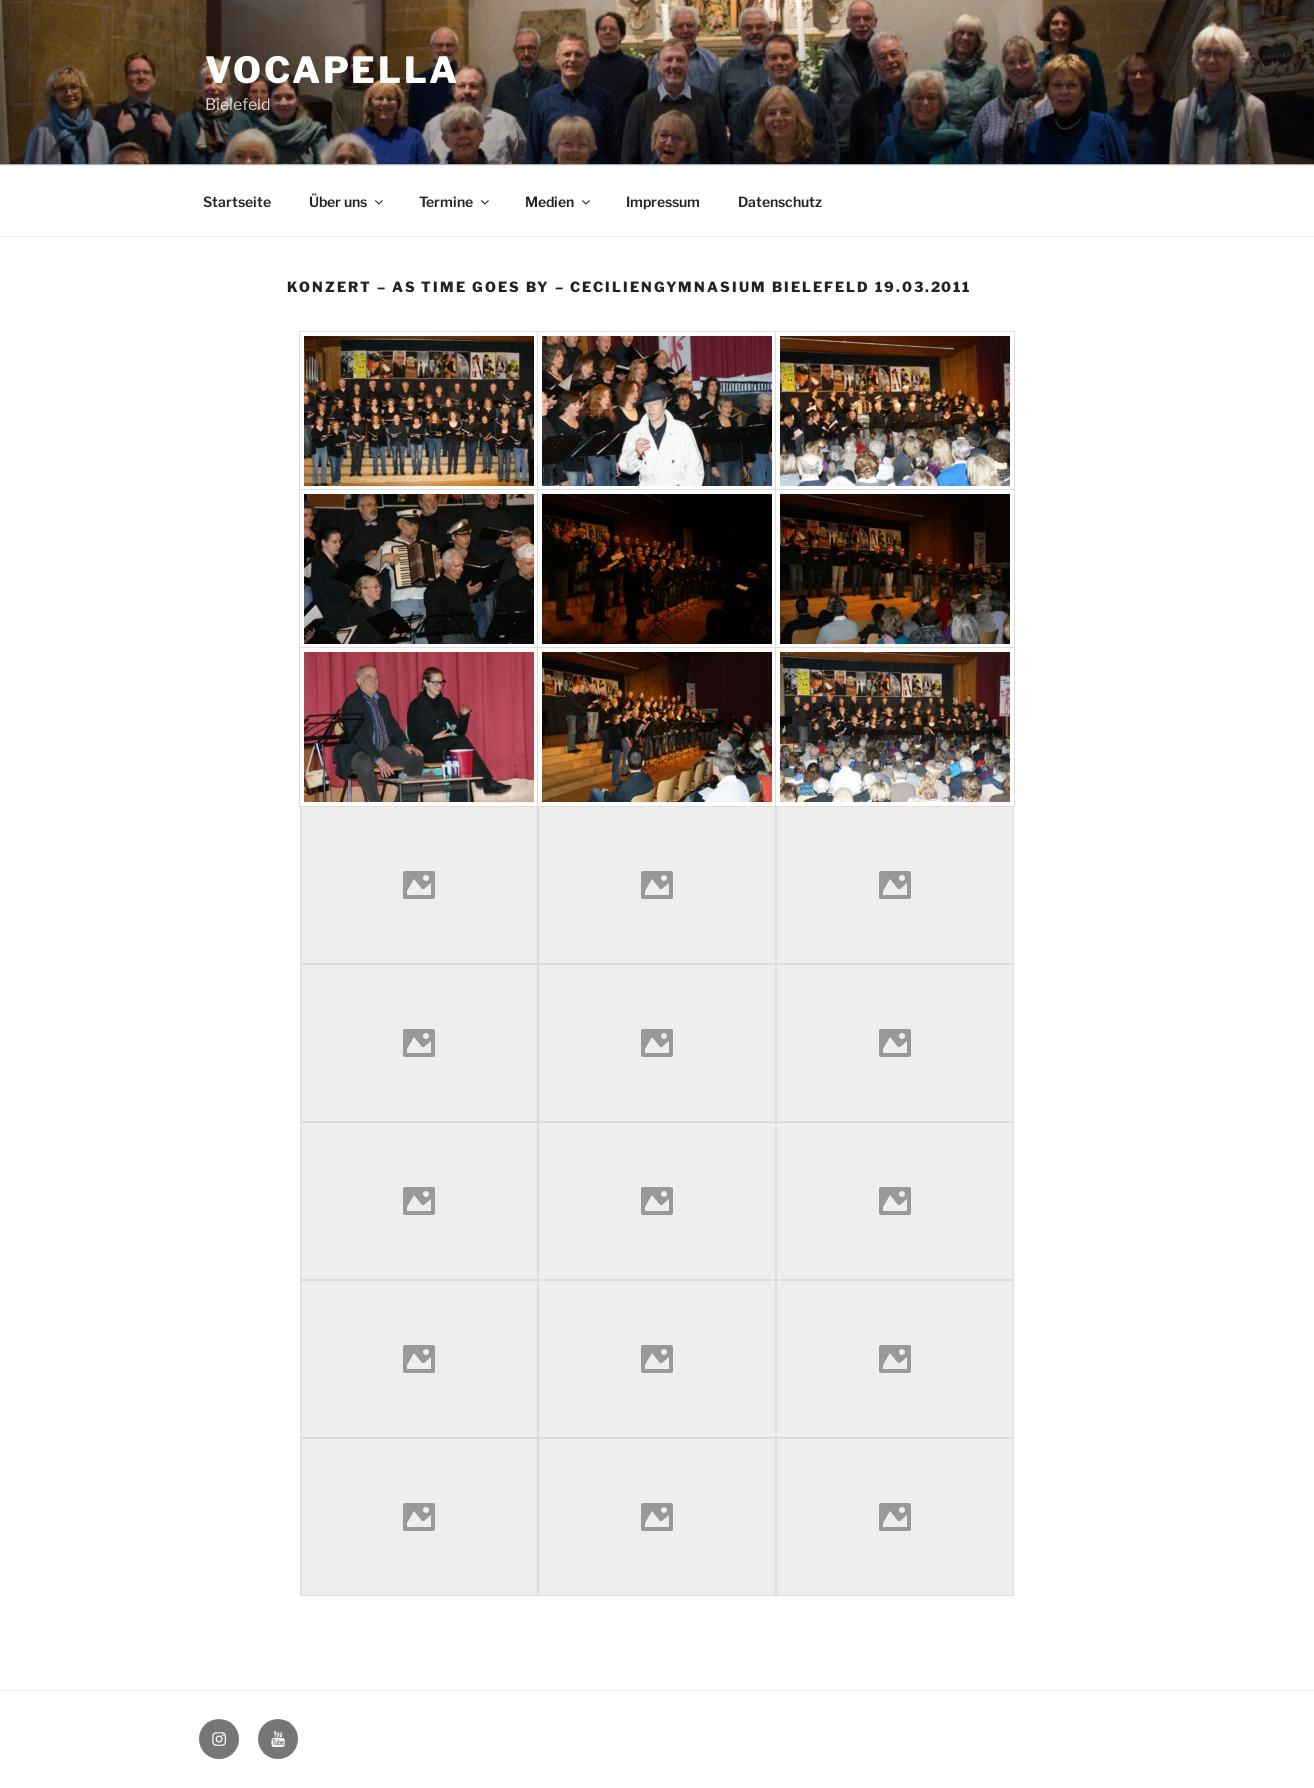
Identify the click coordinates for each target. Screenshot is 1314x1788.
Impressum (663, 201)
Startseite (237, 201)
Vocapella (332, 70)
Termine (455, 201)
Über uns (347, 201)
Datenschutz (780, 201)
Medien (559, 201)
